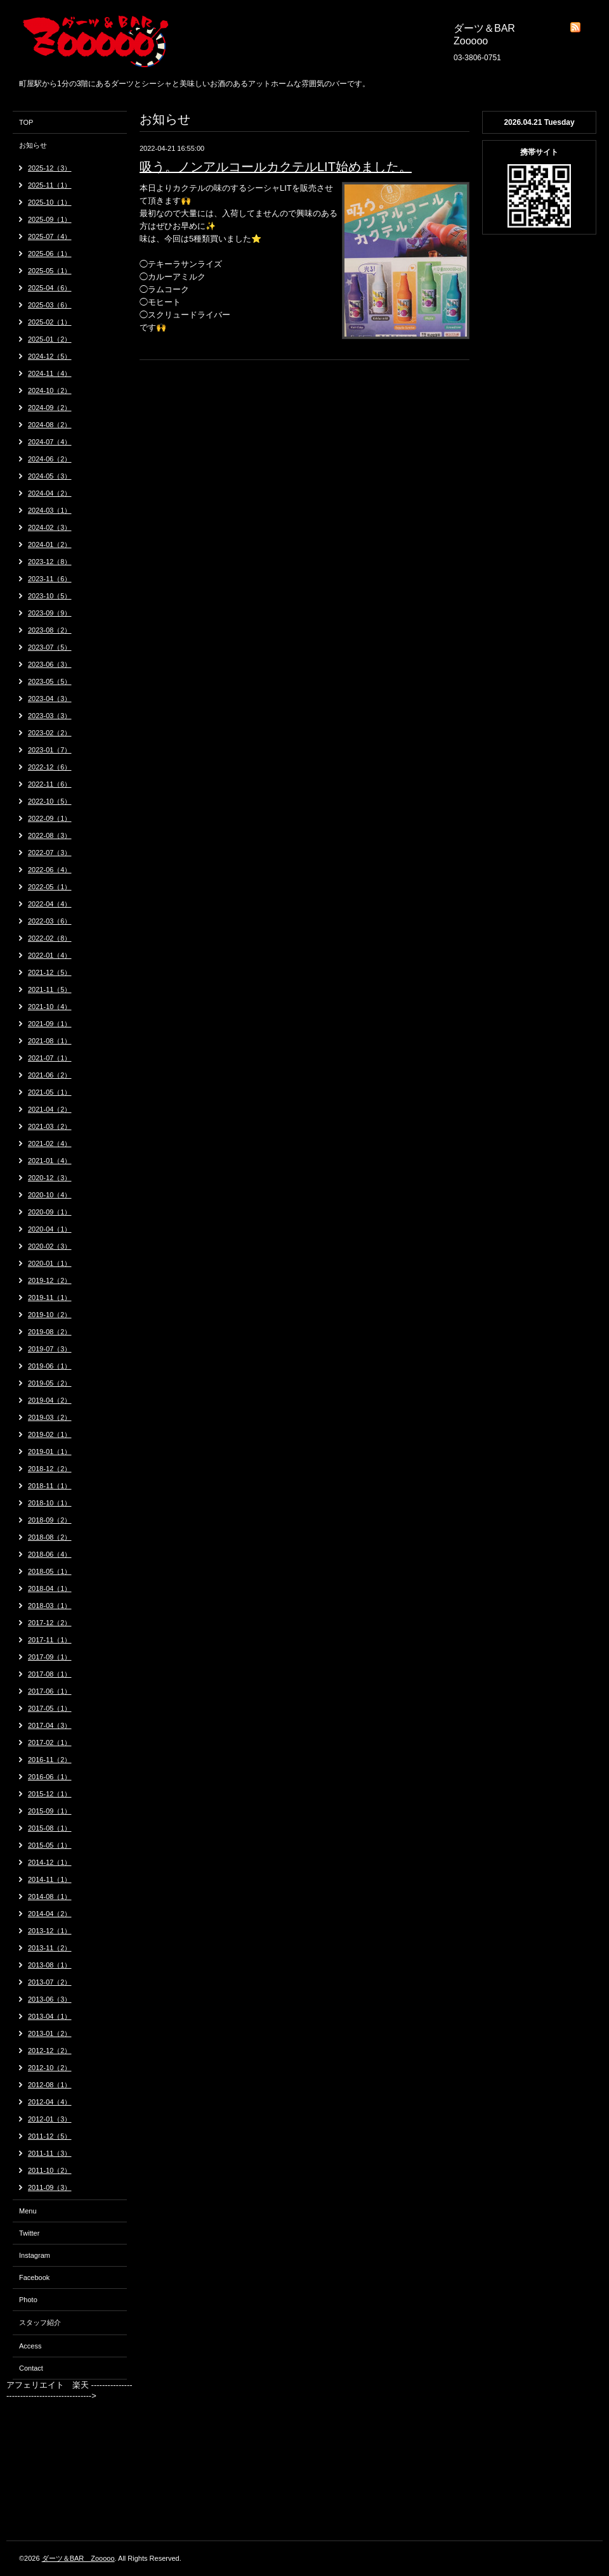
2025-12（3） (50, 168)
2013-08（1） (50, 1965)
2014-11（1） (50, 1879)
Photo (28, 2299)
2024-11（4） (50, 373)
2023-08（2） (50, 630)
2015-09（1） (50, 1811)
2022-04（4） (50, 904)
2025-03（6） (50, 305)
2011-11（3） (50, 2153)
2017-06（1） (50, 1691)
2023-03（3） (50, 715)
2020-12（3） (50, 1178)
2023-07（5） (50, 647)
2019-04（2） (50, 1400)
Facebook (34, 2277)
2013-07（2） (50, 1982)
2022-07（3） (50, 852)
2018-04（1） (50, 1588)
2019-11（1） (50, 1297)
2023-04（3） (50, 698)
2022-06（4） (50, 869)
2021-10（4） (50, 1006)
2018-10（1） (50, 1503)
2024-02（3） (50, 527)
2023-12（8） (50, 561)
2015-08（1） (50, 1828)
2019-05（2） (50, 1383)
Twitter (29, 2233)
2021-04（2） (50, 1109)
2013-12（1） (50, 1931)
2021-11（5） (50, 989)
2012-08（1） (50, 2085)
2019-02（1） (50, 1434)
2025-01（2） (50, 339)
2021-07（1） (50, 1058)
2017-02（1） (50, 1742)
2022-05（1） (50, 887)
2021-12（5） (50, 972)
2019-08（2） (50, 1332)
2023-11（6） (50, 579)
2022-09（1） (50, 818)
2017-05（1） (50, 1708)
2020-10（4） (50, 1195)
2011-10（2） (50, 2170)
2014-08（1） (50, 1896)
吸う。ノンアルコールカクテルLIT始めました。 (276, 167)
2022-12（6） (50, 767)
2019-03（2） (50, 1417)
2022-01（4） (50, 955)
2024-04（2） (50, 493)
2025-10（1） (50, 202)
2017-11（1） (50, 1640)
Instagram (34, 2255)
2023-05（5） (50, 681)
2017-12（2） (50, 1622)
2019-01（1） (50, 1451)
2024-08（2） (50, 424)
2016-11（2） (50, 1759)
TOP (26, 122)
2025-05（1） (50, 270)
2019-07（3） (50, 1349)
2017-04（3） (50, 1725)
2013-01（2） (50, 2033)
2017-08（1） (50, 1674)
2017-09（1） (50, 1657)
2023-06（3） (50, 664)
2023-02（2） (50, 733)
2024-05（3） (50, 476)
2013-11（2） (50, 1948)
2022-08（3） (50, 835)
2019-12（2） (50, 1280)
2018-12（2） (50, 1468)
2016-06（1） (50, 1777)
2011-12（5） (50, 2136)
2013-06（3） (50, 1999)
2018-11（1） (50, 1486)
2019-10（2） (50, 1314)
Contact (31, 2368)
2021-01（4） (50, 1160)
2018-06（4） (50, 1554)
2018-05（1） (50, 1571)
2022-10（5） (50, 801)
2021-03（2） (50, 1126)
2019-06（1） (50, 1366)
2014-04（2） (50, 1913)
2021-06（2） (50, 1075)
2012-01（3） (50, 2119)
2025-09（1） (50, 219)
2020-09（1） (50, 1212)
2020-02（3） (50, 1246)
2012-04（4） (50, 2102)
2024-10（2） (50, 390)
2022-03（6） (50, 921)
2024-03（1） (50, 510)
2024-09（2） (50, 407)
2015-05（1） (50, 1845)
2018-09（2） (50, 1520)
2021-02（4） (50, 1143)
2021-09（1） (50, 1023)
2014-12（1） (50, 1862)
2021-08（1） (50, 1041)
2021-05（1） (50, 1092)
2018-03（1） (50, 1605)
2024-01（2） (50, 544)
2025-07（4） (50, 236)
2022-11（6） (50, 784)
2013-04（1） (50, 2016)
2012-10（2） (50, 2067)
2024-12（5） (50, 356)
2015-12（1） (50, 1794)
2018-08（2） (50, 1537)
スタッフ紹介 (40, 2322)
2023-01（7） (50, 750)
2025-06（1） (50, 253)
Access (30, 2346)
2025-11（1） (50, 185)
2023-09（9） (50, 613)
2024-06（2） (50, 459)
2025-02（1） (50, 322)
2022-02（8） (50, 938)
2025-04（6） (50, 288)
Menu (28, 2211)
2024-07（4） (50, 442)
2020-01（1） (50, 1263)
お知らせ (33, 145)
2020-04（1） (50, 1229)
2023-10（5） (50, 596)
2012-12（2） (50, 2050)
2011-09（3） (50, 2187)
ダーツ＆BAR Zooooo (78, 2558)
